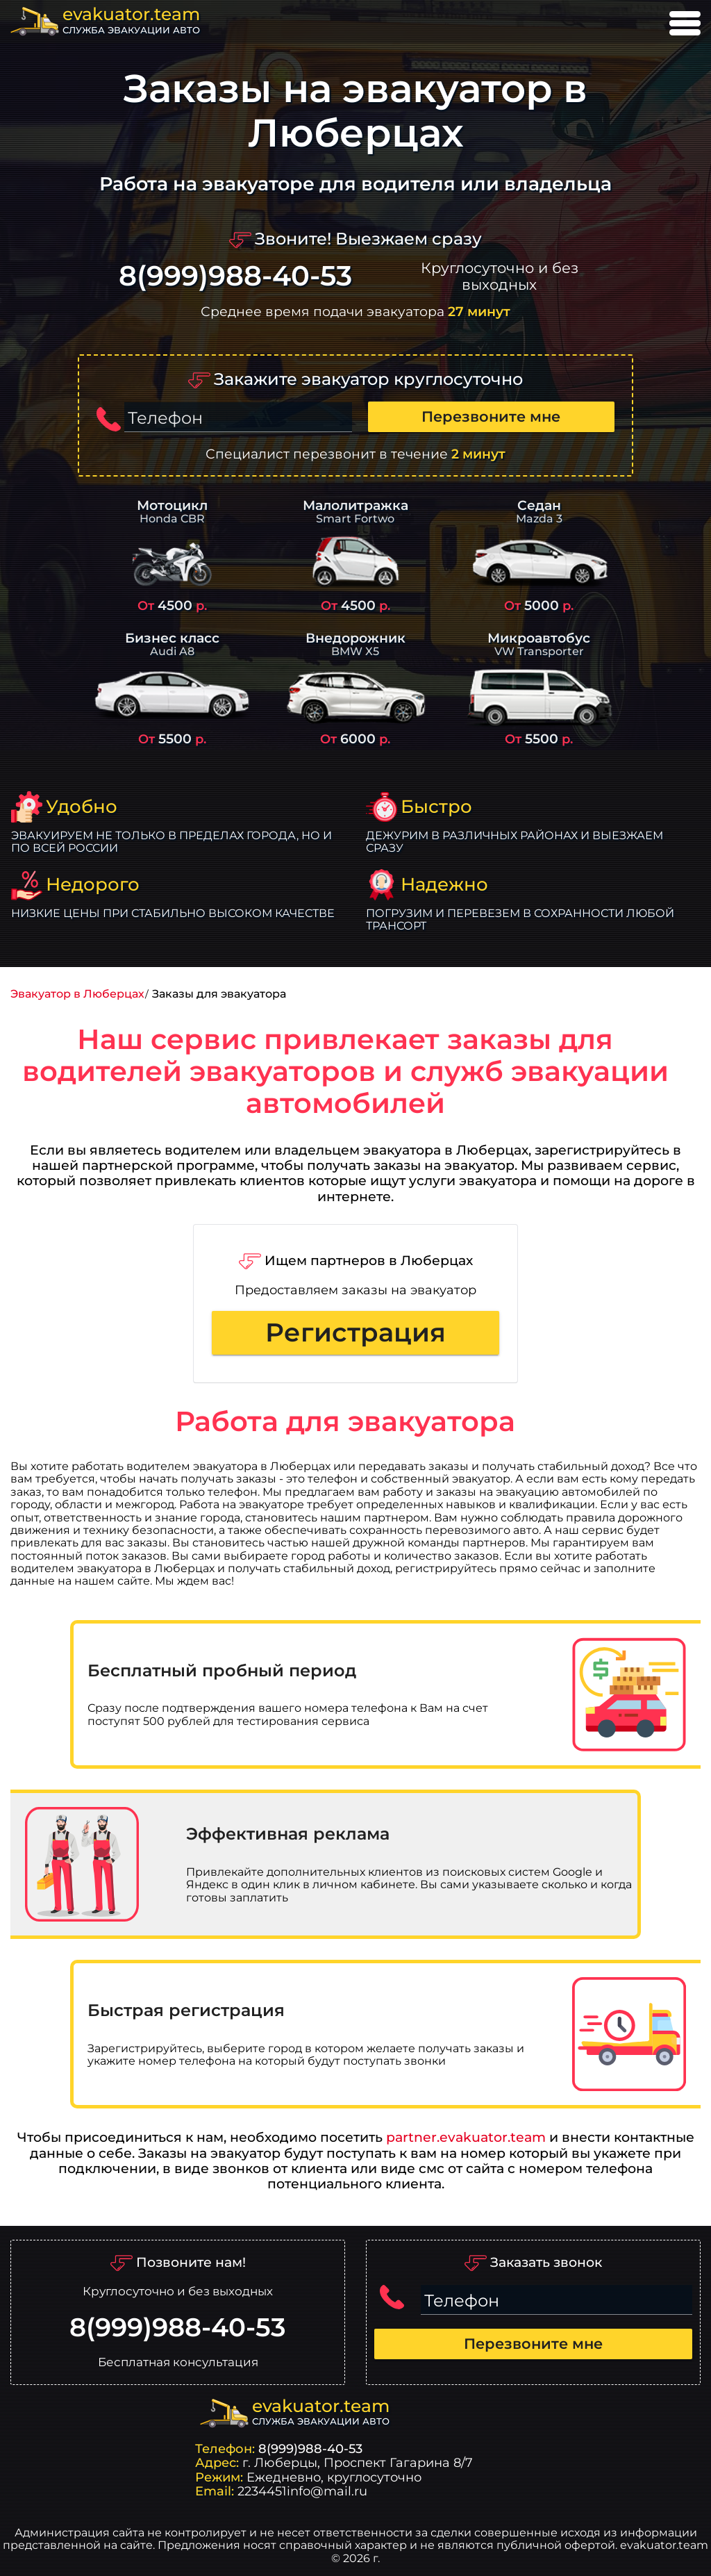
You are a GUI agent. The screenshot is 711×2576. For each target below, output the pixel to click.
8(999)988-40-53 (235, 276)
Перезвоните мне (490, 416)
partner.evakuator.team (466, 2137)
